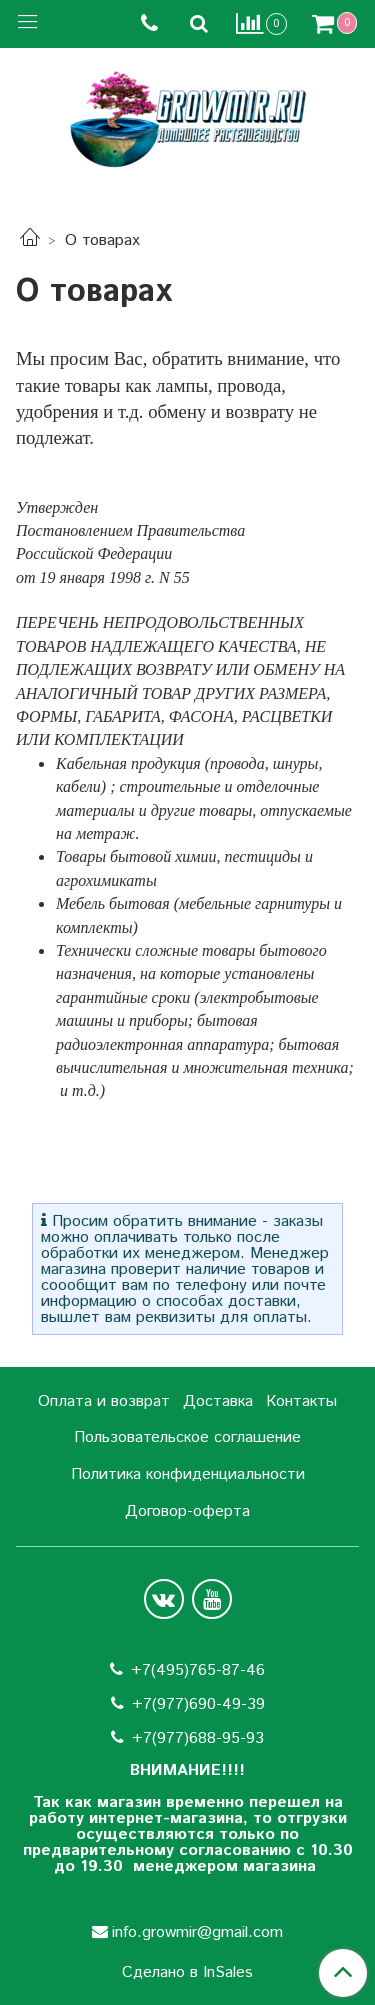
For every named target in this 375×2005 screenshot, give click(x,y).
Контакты (301, 1401)
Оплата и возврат (104, 1401)
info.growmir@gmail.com (197, 1932)
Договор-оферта (187, 1511)
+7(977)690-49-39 (198, 1704)
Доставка (218, 1401)
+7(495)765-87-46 (198, 1670)
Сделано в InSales (187, 1973)
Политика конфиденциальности (188, 1474)
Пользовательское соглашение (187, 1437)
